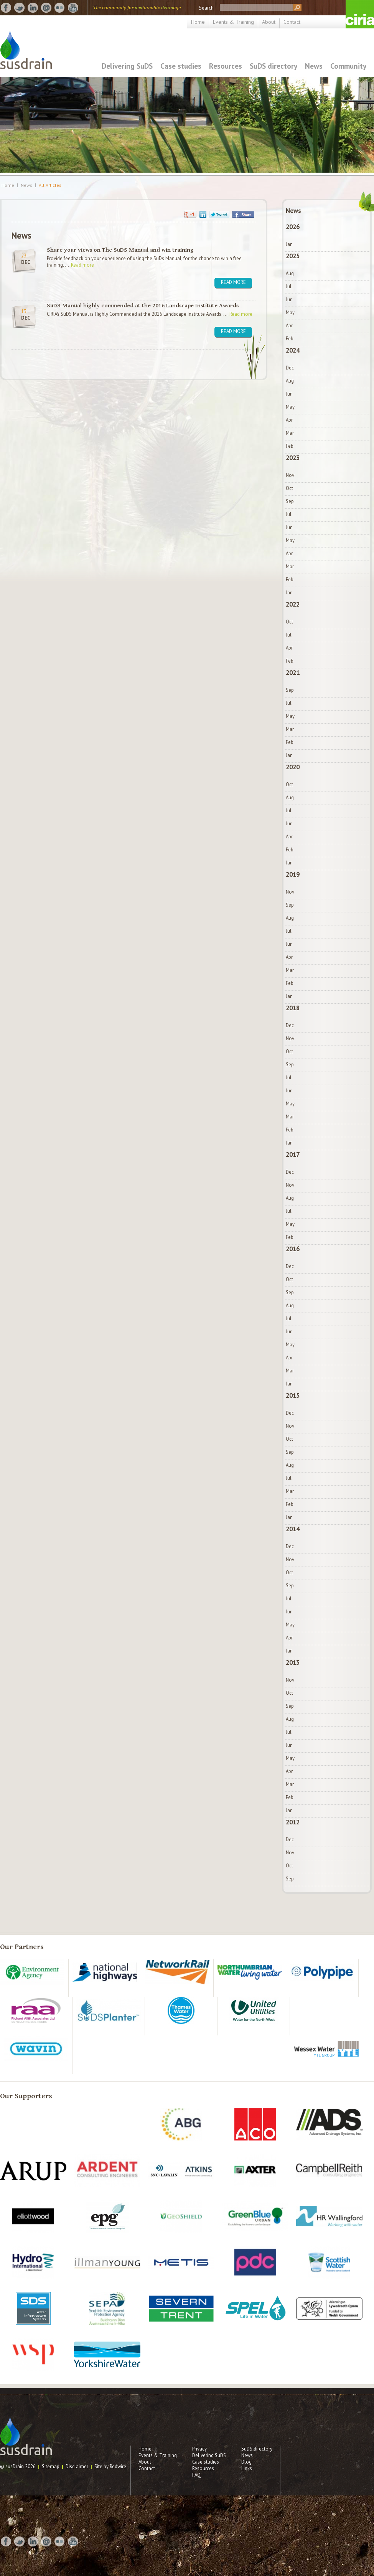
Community (348, 66)
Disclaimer (77, 2466)
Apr (289, 325)
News (314, 66)
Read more (82, 265)
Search (206, 7)
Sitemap (50, 2466)
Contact (291, 21)
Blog (246, 2462)
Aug (290, 273)
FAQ (196, 2475)
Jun (289, 299)
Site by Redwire (110, 2466)
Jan (289, 244)
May (290, 312)
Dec (290, 367)
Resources (225, 66)
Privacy (199, 2449)
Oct (289, 488)
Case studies (180, 66)
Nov (290, 475)
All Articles (50, 185)
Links (246, 2468)
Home (198, 21)
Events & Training (233, 21)
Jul (289, 286)
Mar (290, 433)
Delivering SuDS (127, 66)
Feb (289, 338)
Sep (290, 501)
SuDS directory (273, 66)
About (268, 21)
